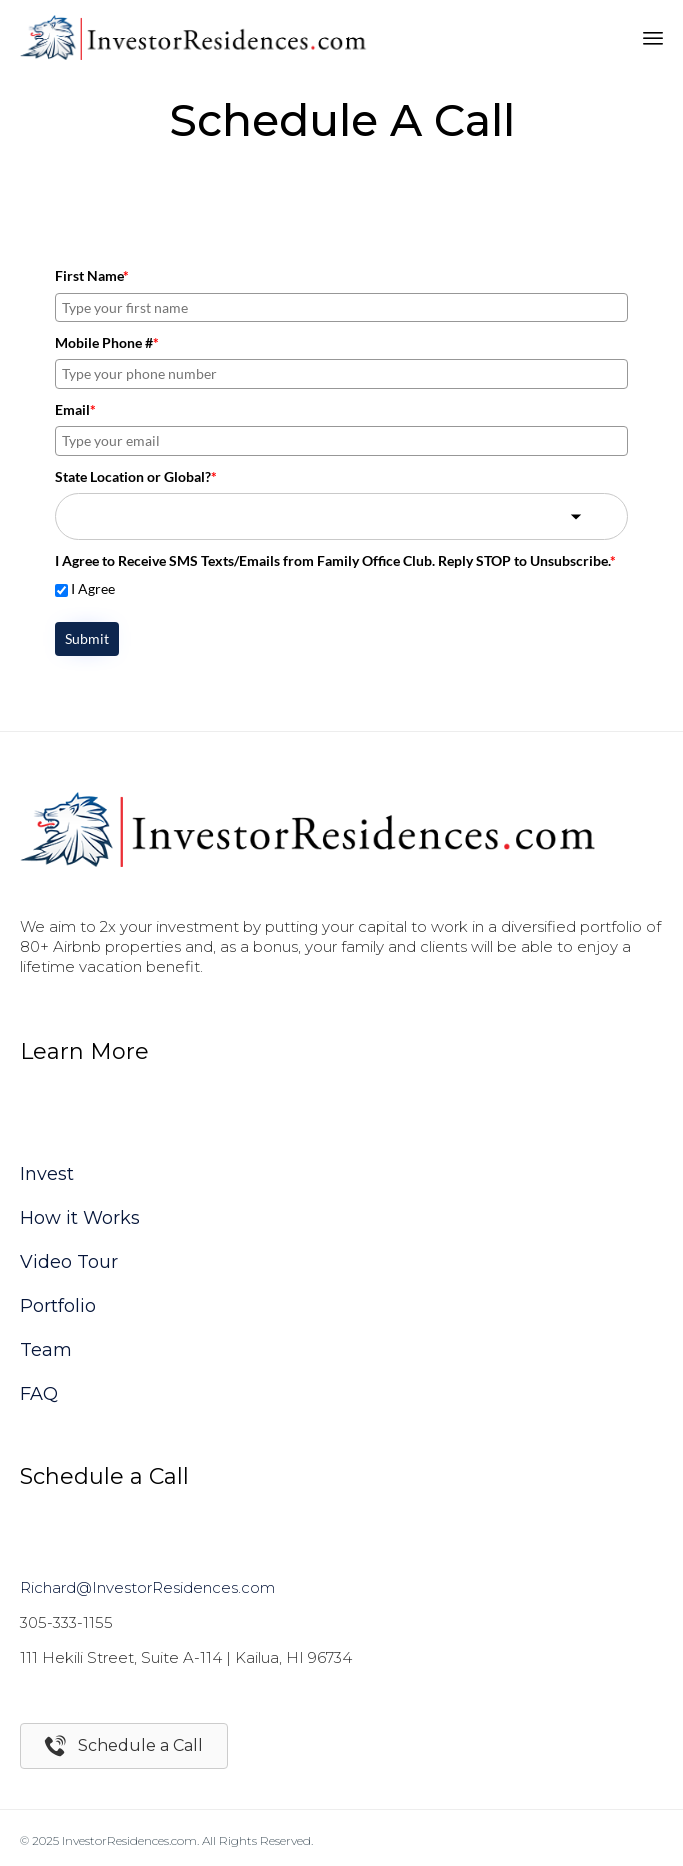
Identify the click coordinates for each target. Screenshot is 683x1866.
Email (75, 409)
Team (46, 1350)
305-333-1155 (66, 1622)
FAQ (39, 1394)
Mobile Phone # (107, 342)
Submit (87, 638)
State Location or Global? (136, 476)
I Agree (93, 588)
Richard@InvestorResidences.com (147, 1587)
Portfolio (58, 1306)
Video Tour (69, 1262)
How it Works (80, 1218)
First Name (92, 275)
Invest (47, 1174)
